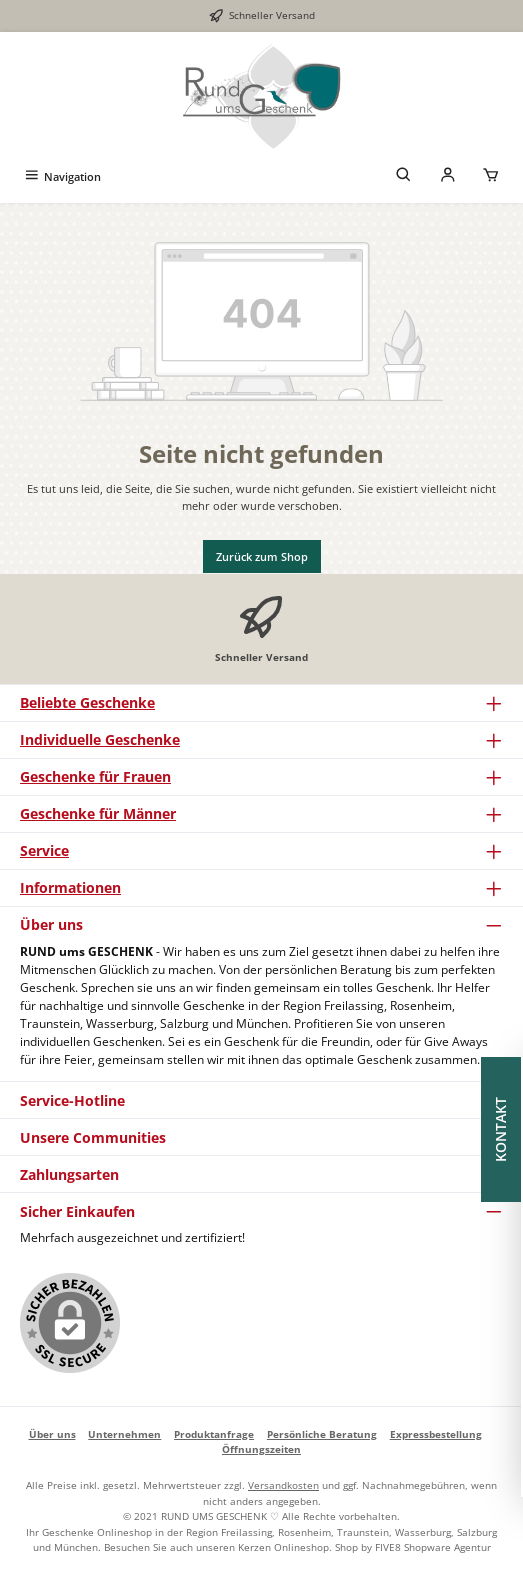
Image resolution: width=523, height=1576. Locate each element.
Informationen (70, 887)
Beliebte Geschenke (87, 702)
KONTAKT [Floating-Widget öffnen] (502, 1129)
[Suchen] (404, 176)
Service (44, 850)
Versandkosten (283, 1485)
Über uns (52, 1434)
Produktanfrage (214, 1434)
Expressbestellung (436, 1434)
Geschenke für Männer (98, 813)
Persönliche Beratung (322, 1434)
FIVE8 (389, 1547)
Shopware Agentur (447, 1547)
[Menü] (62, 176)
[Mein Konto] (448, 176)
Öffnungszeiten (261, 1449)
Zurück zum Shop (262, 556)
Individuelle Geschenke (100, 739)
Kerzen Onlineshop (283, 1547)
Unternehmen (124, 1434)
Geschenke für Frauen (95, 776)
